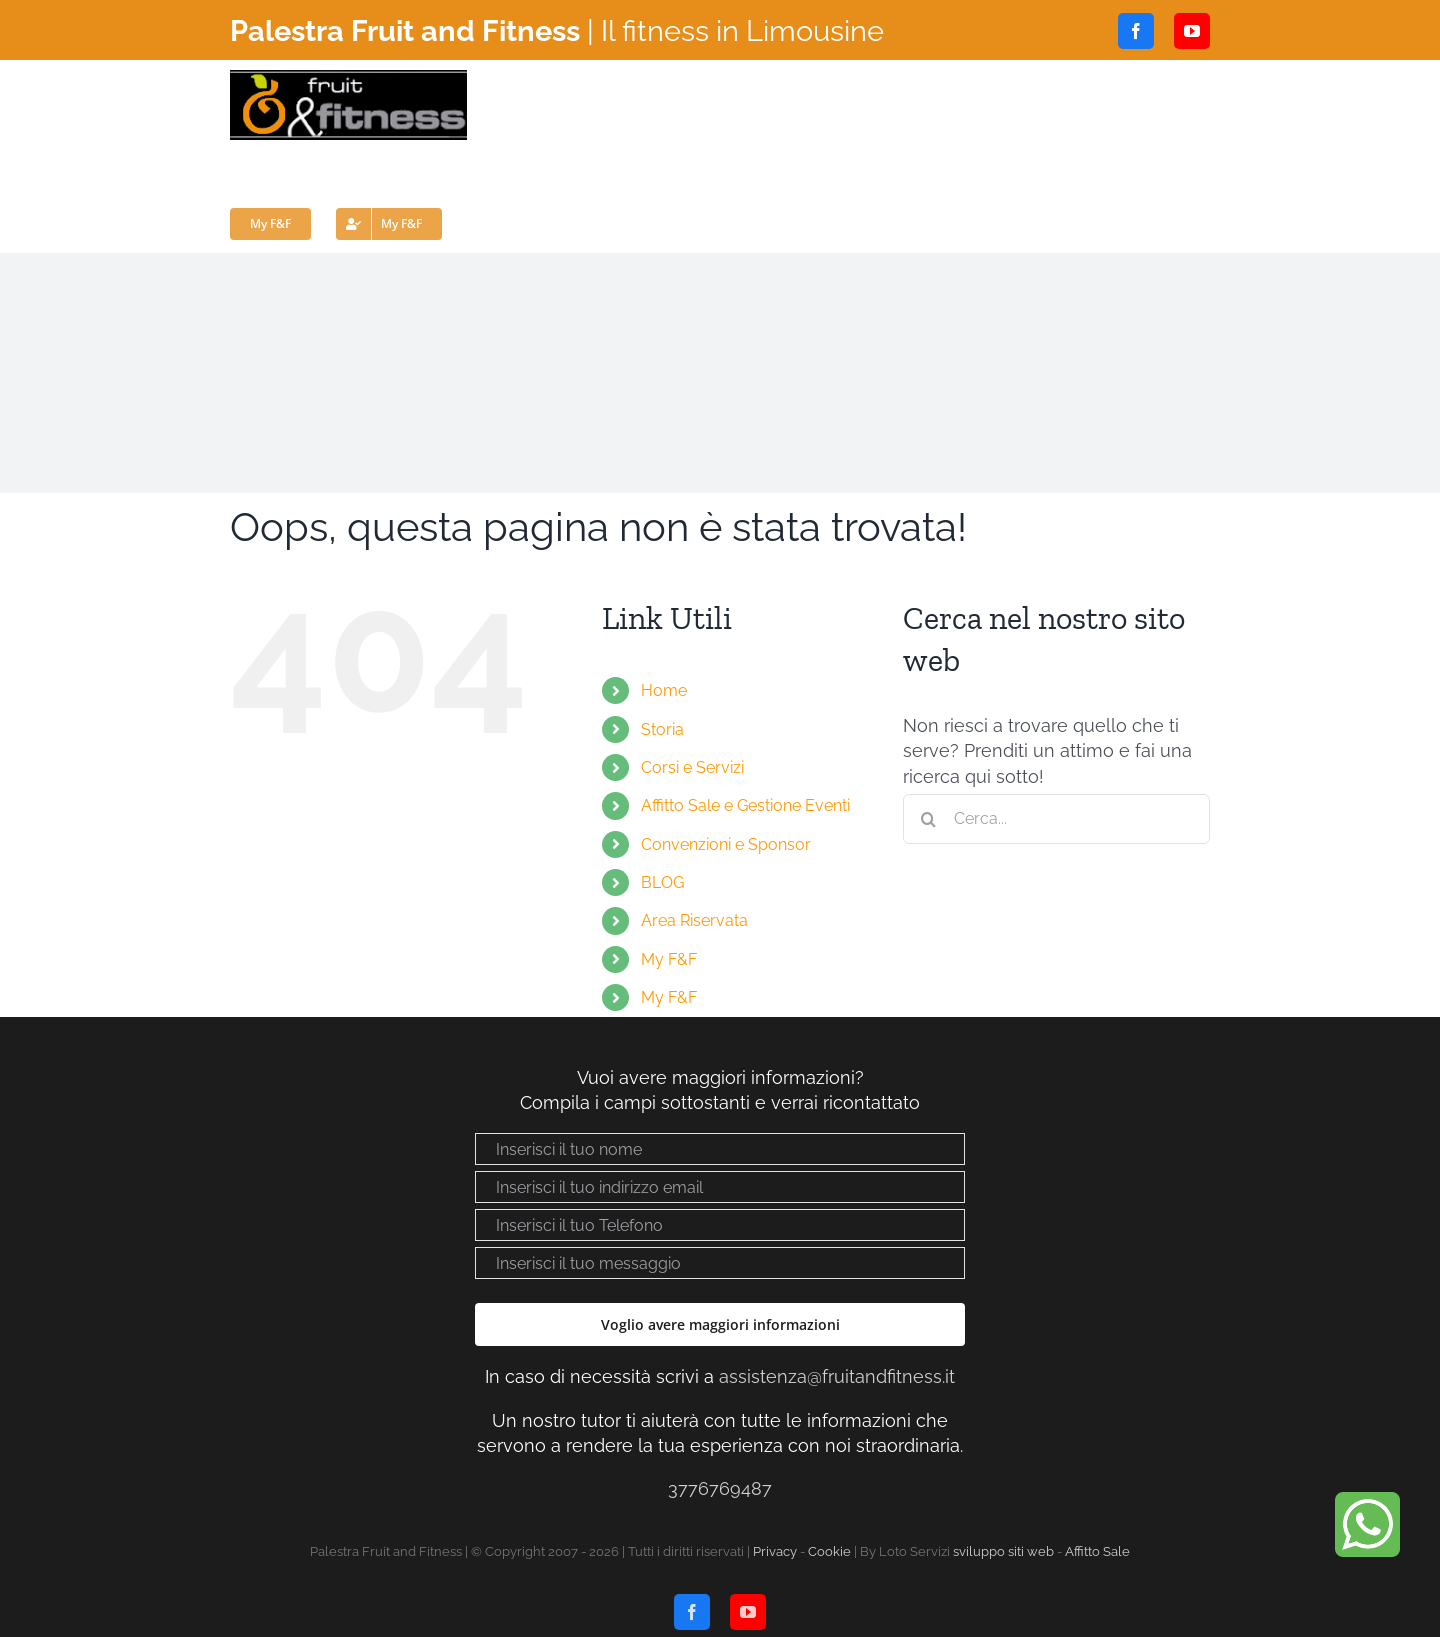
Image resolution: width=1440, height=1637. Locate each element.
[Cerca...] (1056, 819)
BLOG (662, 882)
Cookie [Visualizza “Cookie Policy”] (829, 1551)
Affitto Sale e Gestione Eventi (745, 805)
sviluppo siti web (1003, 1551)
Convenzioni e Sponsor (726, 844)
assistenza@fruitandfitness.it (837, 1376)
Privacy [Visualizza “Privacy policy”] (775, 1551)
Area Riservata (694, 920)
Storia (662, 729)
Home (664, 690)
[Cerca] (928, 819)
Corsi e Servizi (692, 767)
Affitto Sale (1097, 1551)
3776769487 (720, 1488)
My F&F (669, 959)
